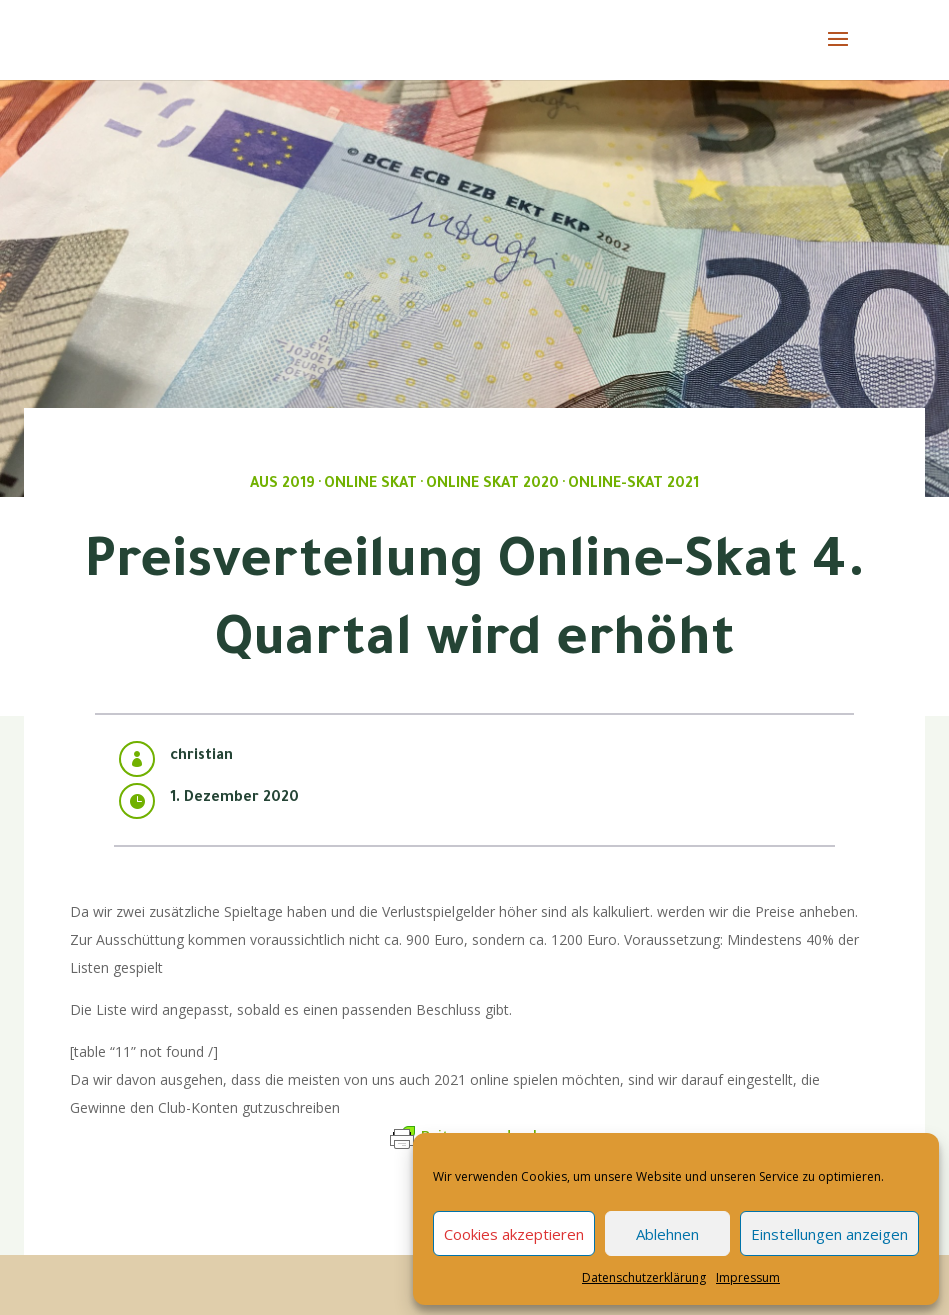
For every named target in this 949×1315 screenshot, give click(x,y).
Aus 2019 (282, 485)
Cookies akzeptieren (514, 1234)
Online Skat (370, 485)
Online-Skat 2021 (633, 485)
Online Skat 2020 (492, 485)
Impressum (748, 1277)
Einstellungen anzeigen (829, 1234)
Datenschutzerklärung (644, 1277)
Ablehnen (667, 1234)
